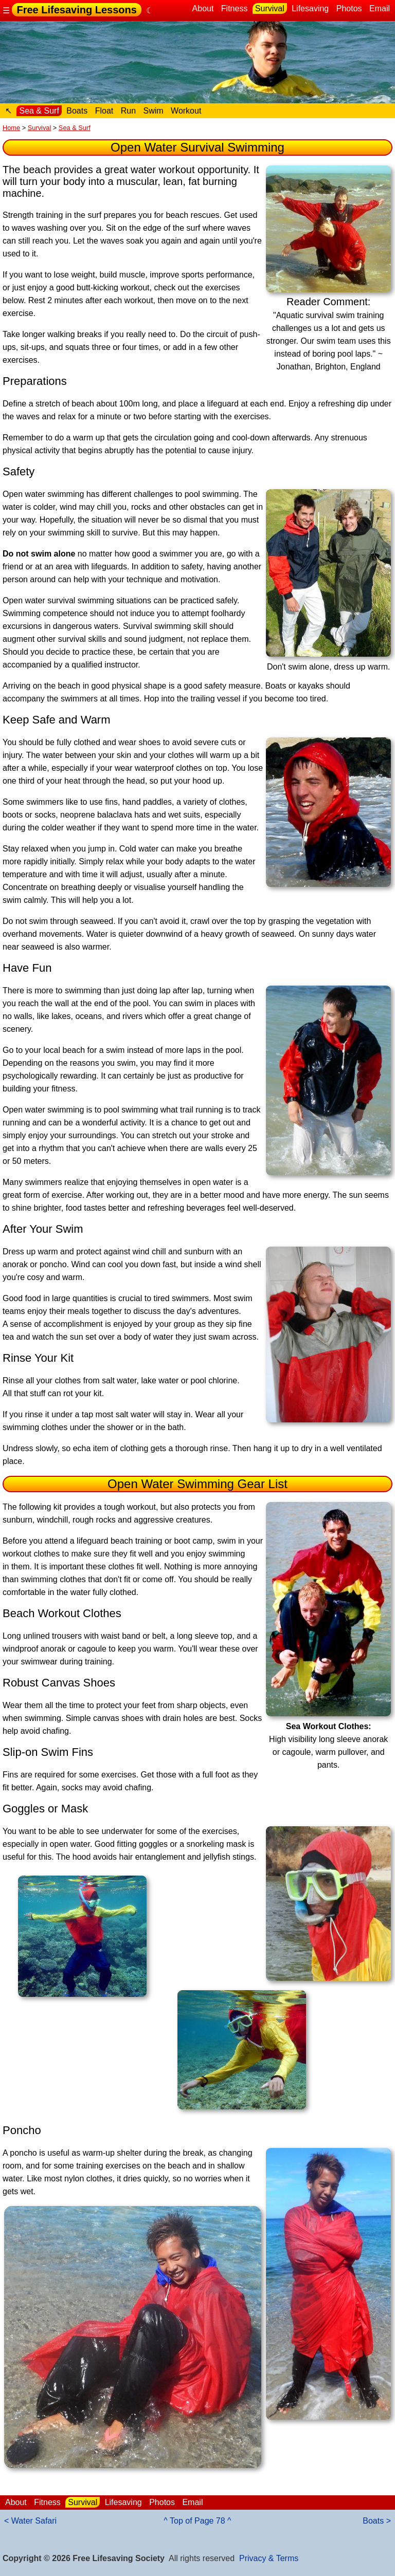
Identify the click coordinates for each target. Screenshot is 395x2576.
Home (11, 128)
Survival (269, 8)
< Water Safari (30, 2520)
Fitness (234, 8)
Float (104, 110)
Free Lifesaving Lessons (76, 9)
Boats (76, 110)
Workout (186, 110)
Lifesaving (310, 8)
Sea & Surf (39, 110)
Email (379, 8)
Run (128, 110)
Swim (153, 110)
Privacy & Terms (268, 2558)
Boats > (377, 2520)
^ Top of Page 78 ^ (197, 2520)
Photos (349, 8)
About (203, 8)
